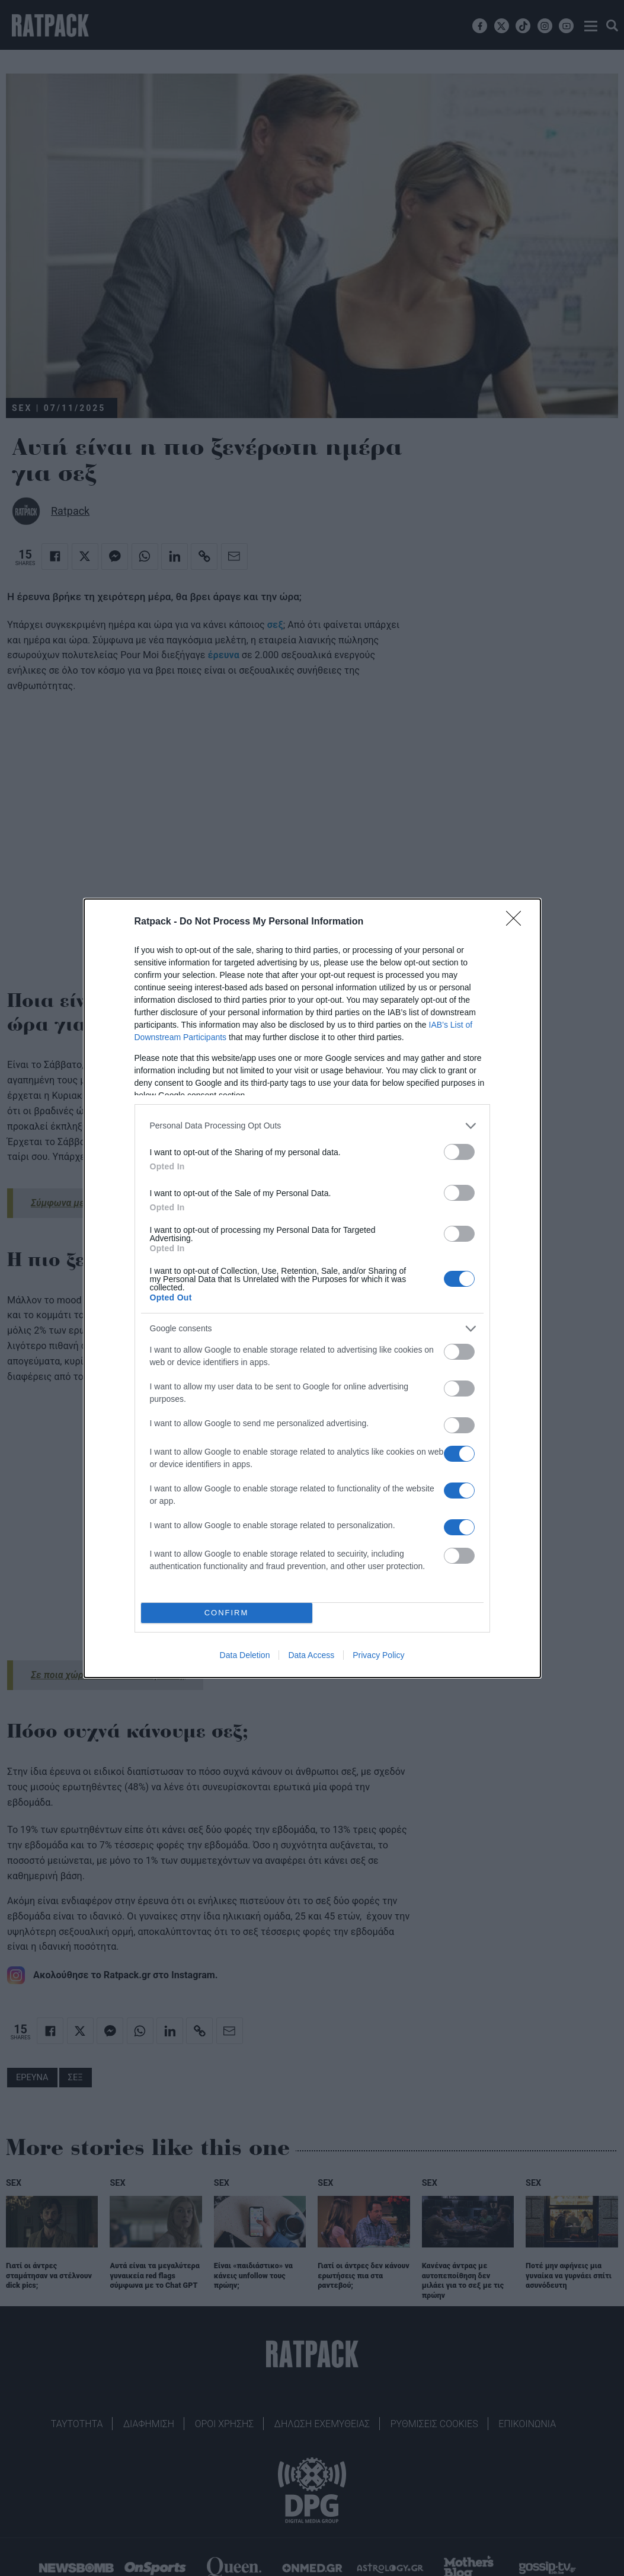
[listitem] (312, 1125)
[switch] (459, 1151)
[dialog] (312, 1287)
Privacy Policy (378, 1655)
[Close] (517, 921)
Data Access (311, 1655)
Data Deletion (245, 1655)
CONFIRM (226, 1612)
